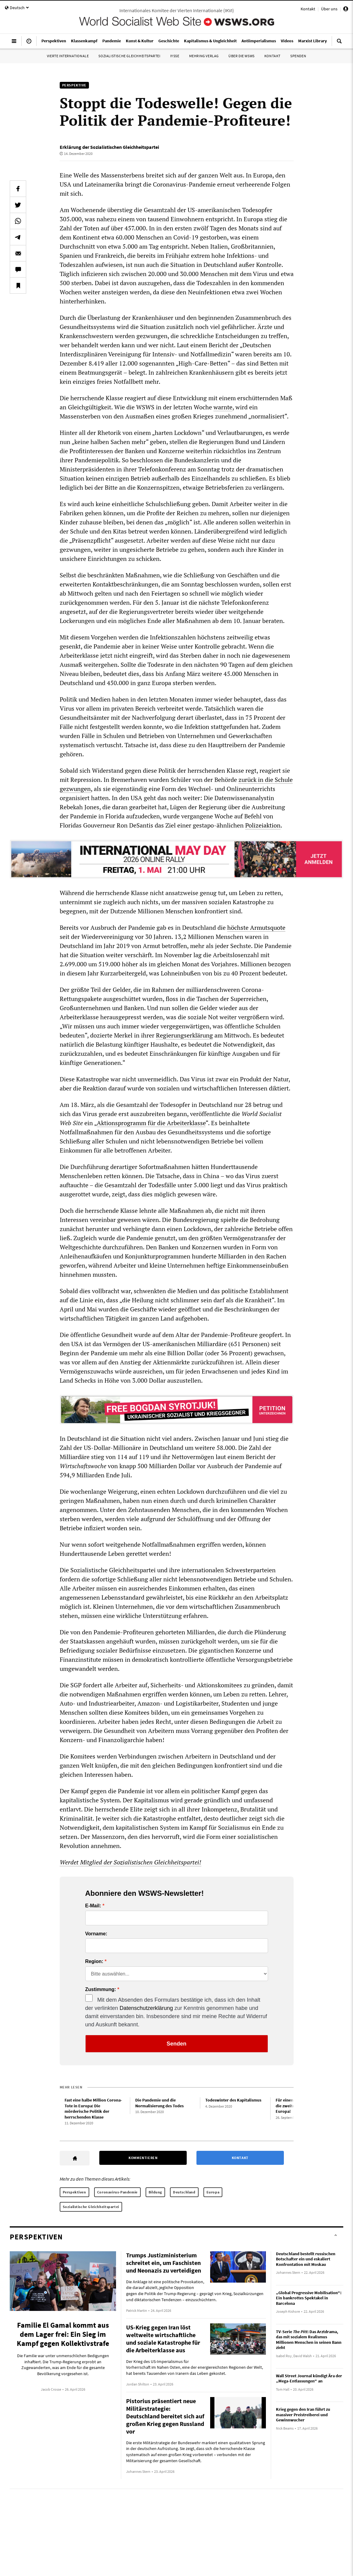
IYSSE (174, 56)
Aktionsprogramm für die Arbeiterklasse (151, 1123)
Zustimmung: (100, 1989)
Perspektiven (74, 2192)
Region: (94, 1961)
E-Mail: (93, 1905)
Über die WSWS (241, 56)
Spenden (298, 56)
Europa (213, 2192)
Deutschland (184, 2192)
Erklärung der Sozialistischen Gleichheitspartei (109, 147)
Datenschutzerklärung (146, 2008)
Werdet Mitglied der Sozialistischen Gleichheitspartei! (130, 1862)
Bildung (155, 2192)
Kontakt (308, 9)
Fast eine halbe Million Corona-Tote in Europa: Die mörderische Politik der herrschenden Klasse (93, 2108)
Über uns (329, 9)
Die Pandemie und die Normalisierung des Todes (159, 2103)
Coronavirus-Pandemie (117, 2192)
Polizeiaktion (263, 825)
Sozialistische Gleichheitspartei (129, 56)
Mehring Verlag (204, 56)
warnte (223, 407)
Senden (176, 2044)
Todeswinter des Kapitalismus (233, 2100)
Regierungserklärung (184, 1035)
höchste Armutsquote (256, 927)
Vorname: (96, 1933)
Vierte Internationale (68, 56)
